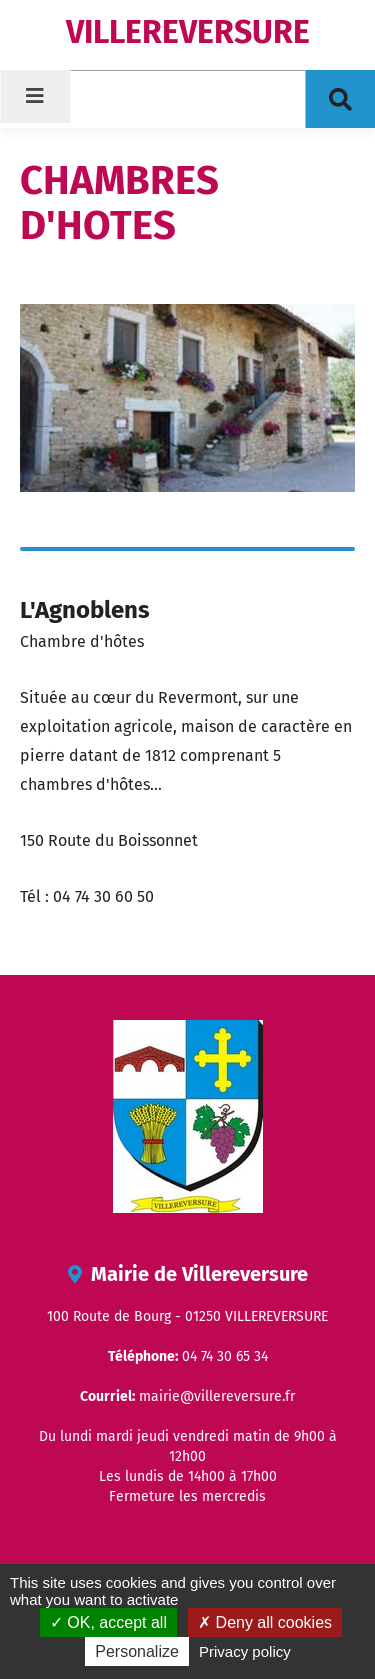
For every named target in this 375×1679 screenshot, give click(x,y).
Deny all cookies (265, 1622)
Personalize (137, 1651)
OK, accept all (108, 1622)
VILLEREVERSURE (188, 32)
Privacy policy (245, 1651)
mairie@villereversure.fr (217, 1396)
